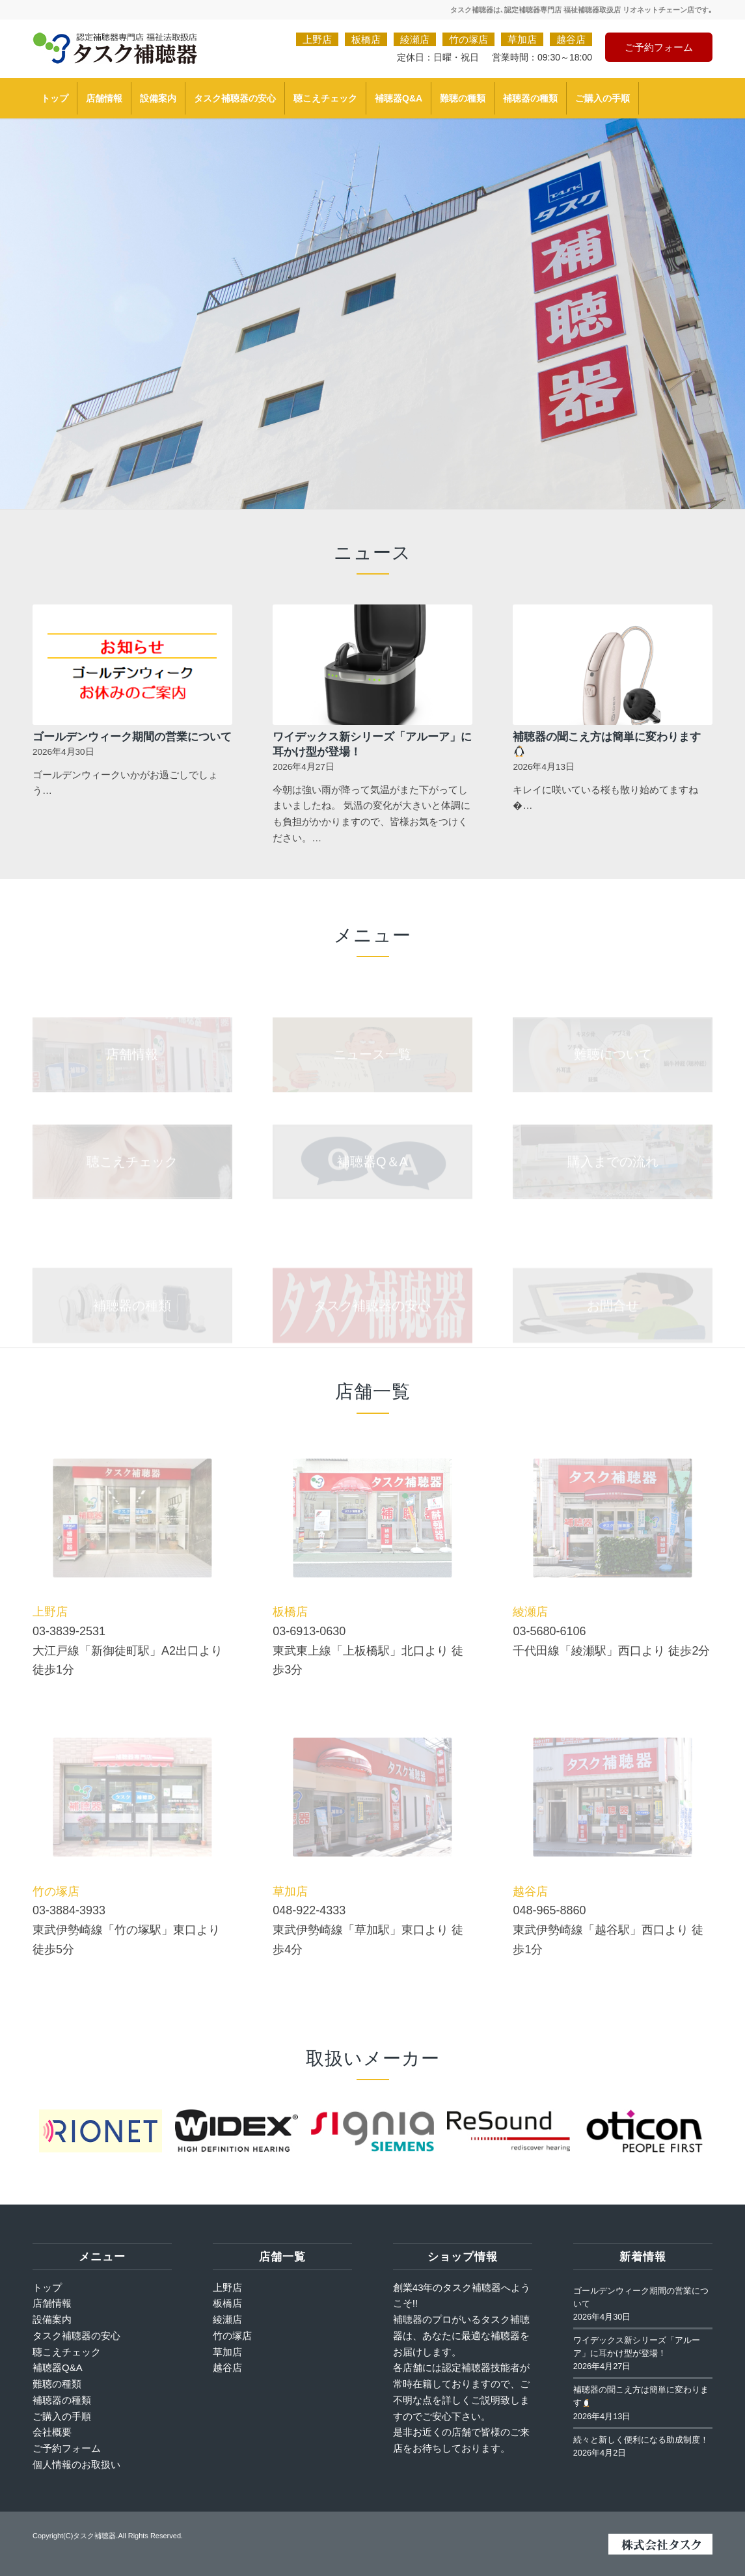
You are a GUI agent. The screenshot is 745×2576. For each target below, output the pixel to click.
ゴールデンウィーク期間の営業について (132, 736)
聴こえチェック (67, 2351)
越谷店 (571, 39)
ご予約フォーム (659, 47)
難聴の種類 (57, 2383)
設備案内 (52, 2319)
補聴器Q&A (58, 2367)
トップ (47, 2287)
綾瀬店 (414, 39)
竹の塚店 (468, 39)
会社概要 (52, 2431)
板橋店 (366, 39)
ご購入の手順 (62, 2416)
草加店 (522, 39)
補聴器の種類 (62, 2400)
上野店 (317, 39)
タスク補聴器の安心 (76, 2335)
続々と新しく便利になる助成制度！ (641, 2440)
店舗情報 (52, 2303)
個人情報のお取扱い (76, 2464)
